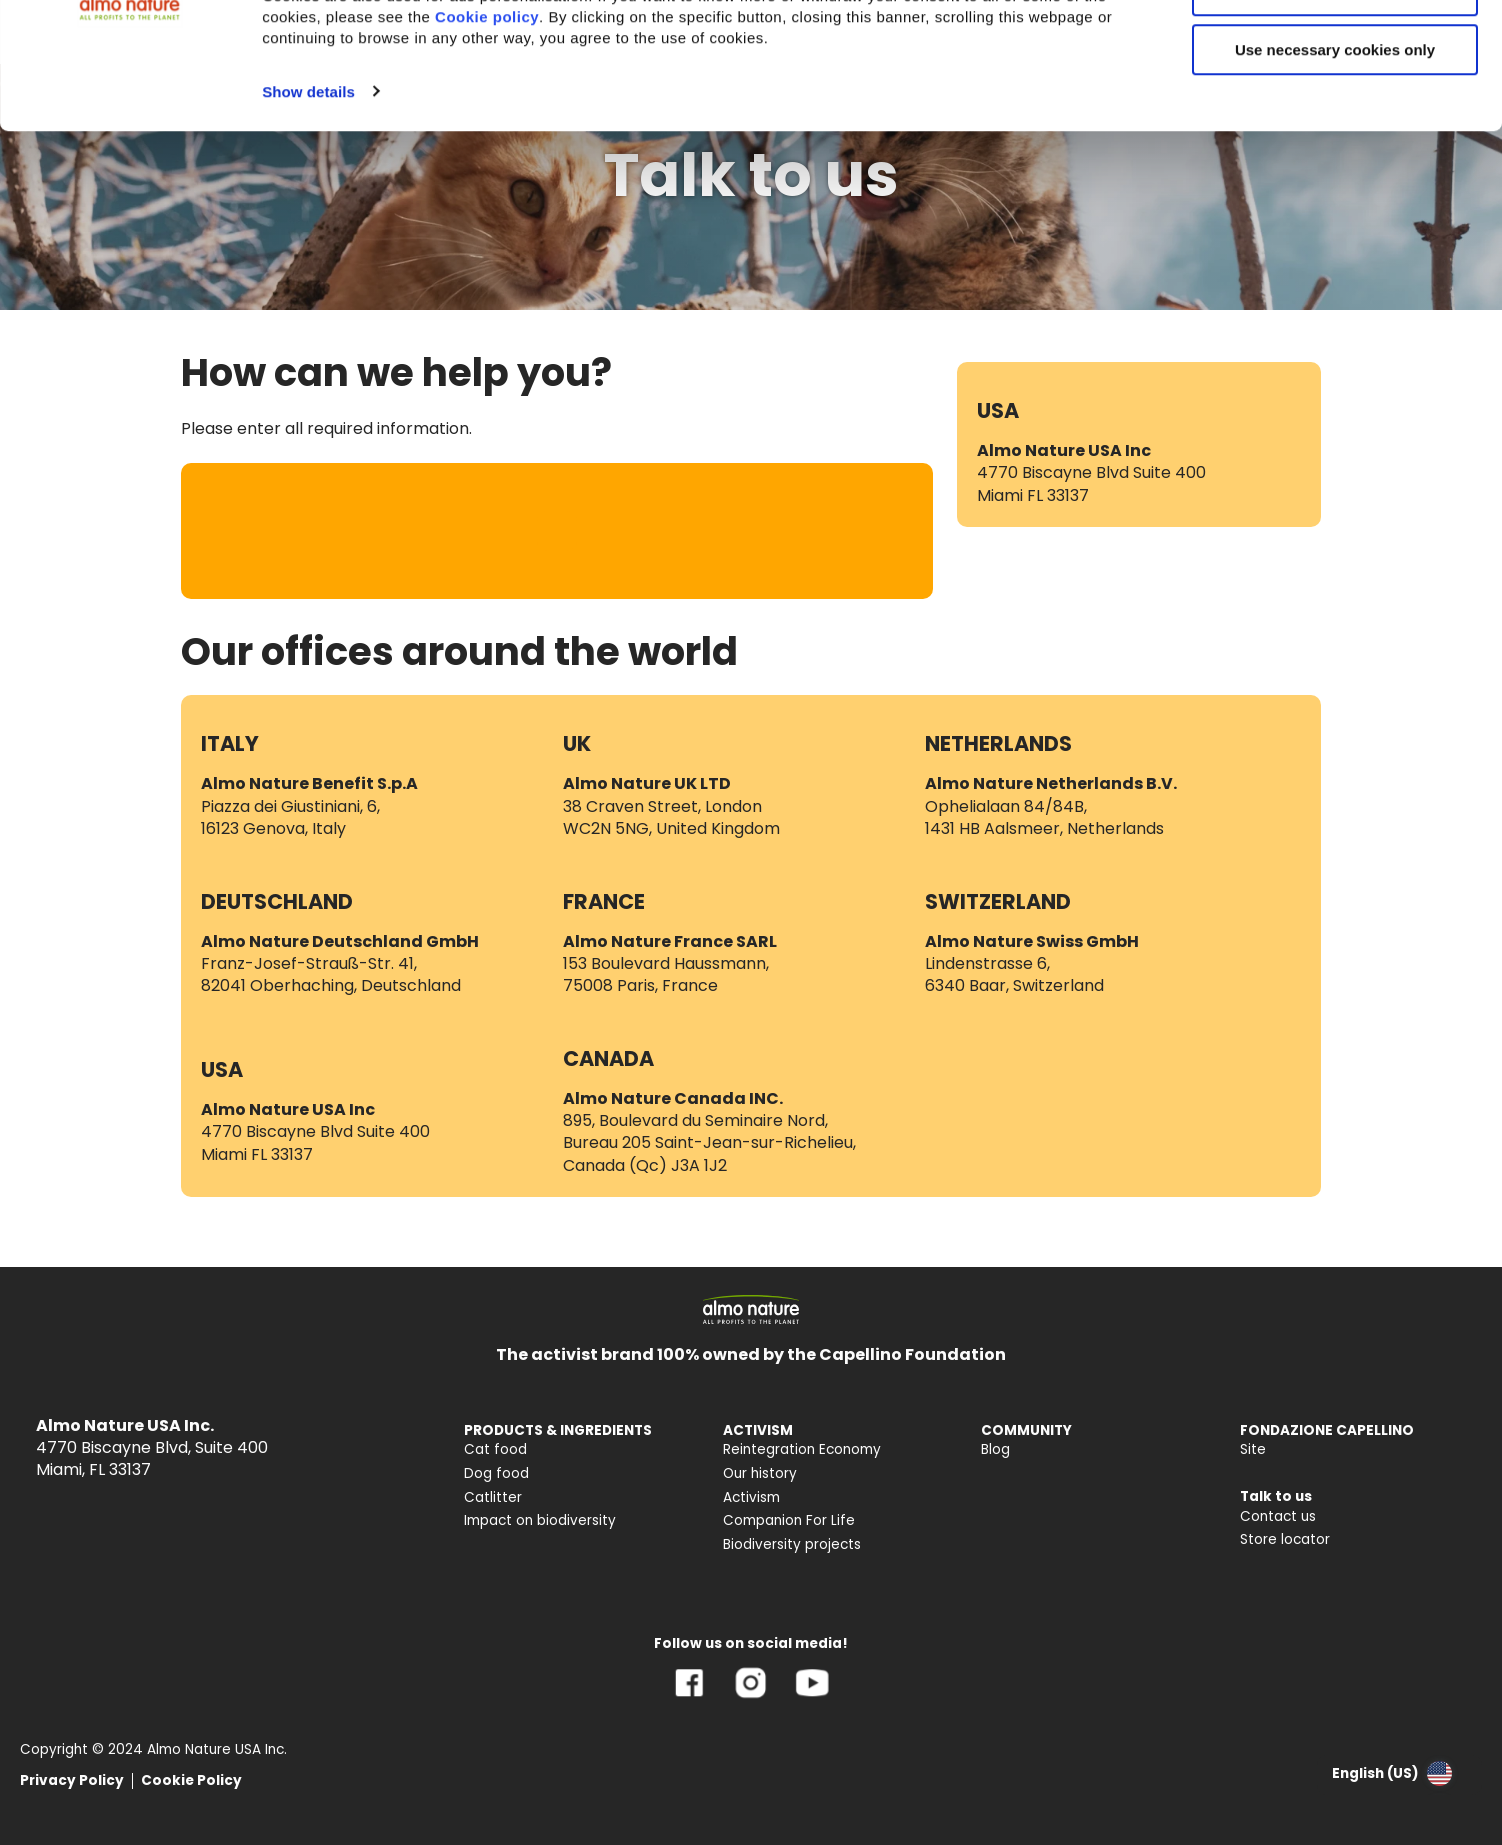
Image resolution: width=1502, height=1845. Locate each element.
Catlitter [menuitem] (493, 1497)
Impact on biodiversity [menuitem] (540, 1520)
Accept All (1335, 49)
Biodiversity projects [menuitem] (792, 1544)
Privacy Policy (72, 1780)
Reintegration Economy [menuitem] (802, 1449)
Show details (308, 208)
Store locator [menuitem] (1285, 1539)
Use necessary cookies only (1335, 167)
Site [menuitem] (1253, 1449)
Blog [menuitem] (995, 1449)
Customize (1336, 108)
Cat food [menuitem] (495, 1449)
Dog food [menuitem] (496, 1473)
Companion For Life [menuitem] (789, 1520)
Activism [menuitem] (751, 1497)
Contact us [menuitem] (1278, 1516)
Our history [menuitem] (760, 1473)
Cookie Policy (191, 1780)
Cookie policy (487, 134)
